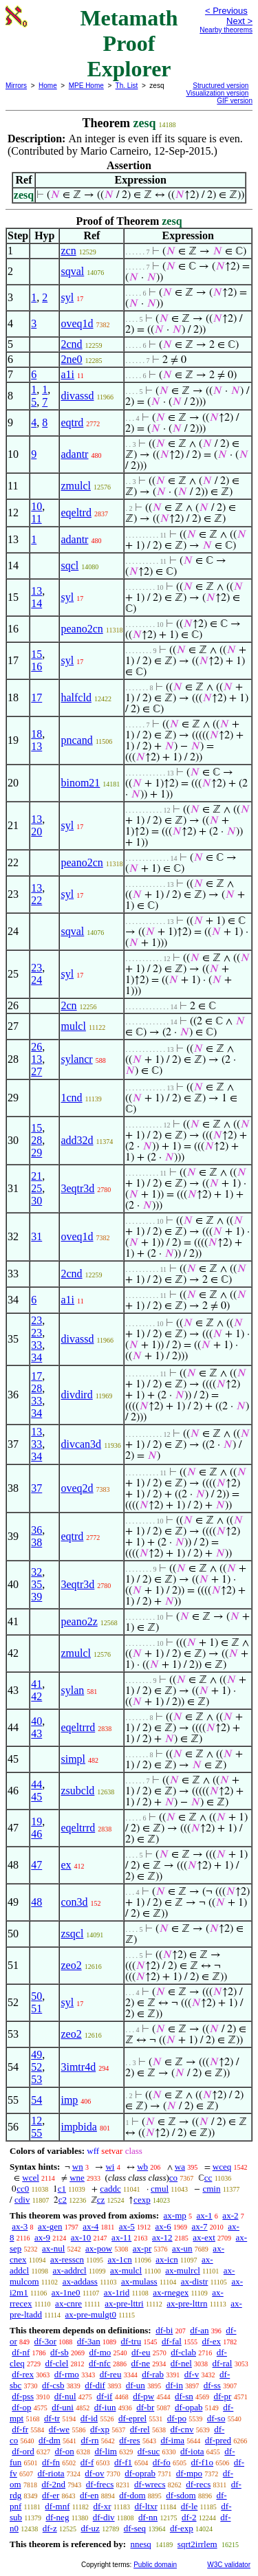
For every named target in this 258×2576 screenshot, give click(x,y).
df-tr (52, 2418)
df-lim (105, 2451)
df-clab (183, 2352)
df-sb (59, 2352)
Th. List (127, 85)
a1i (67, 374)
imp (69, 2100)
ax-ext (204, 2237)
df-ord (23, 2451)
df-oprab (140, 2473)
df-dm (50, 2440)
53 (36, 2079)
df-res (129, 2440)
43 (36, 1733)
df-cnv (181, 2429)
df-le (189, 2506)
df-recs (198, 2484)
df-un (135, 2385)
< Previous (226, 10)
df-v (192, 2374)
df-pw (143, 2396)
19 (36, 1821)
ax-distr (194, 2281)
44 (36, 1784)
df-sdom (180, 2495)
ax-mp (175, 2215)
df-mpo (189, 2473)
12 (36, 2120)
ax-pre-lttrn (186, 2303)
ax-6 (163, 2226)
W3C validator (228, 2564)
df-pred (218, 2440)
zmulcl (76, 486)
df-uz (89, 2528)
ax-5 (127, 2226)
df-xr (102, 2506)
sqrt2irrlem (197, 2544)
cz (101, 2199)
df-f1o (202, 2462)
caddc (110, 2188)
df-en (89, 2495)
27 (36, 1071)
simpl (73, 1759)
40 (36, 1721)
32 (36, 1572)
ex (66, 1865)
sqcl (69, 565)
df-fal (172, 2341)
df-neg (57, 2517)
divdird (76, 1394)
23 (36, 967)
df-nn (148, 2517)
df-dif (95, 2385)
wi (109, 2166)
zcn (68, 250)
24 (36, 980)
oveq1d (77, 323)
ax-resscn (67, 2259)
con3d (74, 1902)
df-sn (184, 2396)
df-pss (23, 2396)
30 (36, 1201)
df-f (87, 2462)
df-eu (140, 2352)
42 (36, 1696)
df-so (216, 2418)
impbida (78, 2127)
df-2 (189, 2517)
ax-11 (121, 2237)
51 (36, 2008)
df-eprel (132, 2418)
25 (36, 1188)
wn (77, 2166)
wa (180, 2166)
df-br (145, 2407)
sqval (72, 271)
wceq (222, 2166)
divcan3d (81, 1444)
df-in (174, 2385)
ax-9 (42, 2237)
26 (36, 1047)
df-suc (149, 2451)
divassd (77, 395)
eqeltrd (76, 512)
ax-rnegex (171, 2292)
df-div (104, 2517)
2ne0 (71, 359)
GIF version (234, 100)
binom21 (80, 783)
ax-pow (98, 2248)
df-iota (192, 2451)
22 (36, 900)
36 (36, 1530)
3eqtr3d (77, 1188)
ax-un (182, 2248)
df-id (89, 2418)
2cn (68, 1005)
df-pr (222, 2396)
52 (36, 2067)
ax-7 (199, 2226)
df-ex (211, 2341)
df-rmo (66, 2374)
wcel (30, 2177)
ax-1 (205, 2215)
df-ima (172, 2440)
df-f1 (123, 2462)
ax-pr (142, 2248)
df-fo (162, 2462)
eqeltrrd (78, 1727)
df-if (104, 2396)
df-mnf (57, 2506)
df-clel (56, 2363)
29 (36, 1152)
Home (48, 85)
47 (36, 1865)
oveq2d (77, 1488)
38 (36, 1542)
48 (36, 1902)
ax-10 (81, 2237)
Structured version (220, 85)
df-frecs (100, 2484)
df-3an (88, 2341)
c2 (62, 2199)
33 (36, 1345)
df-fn (51, 2462)
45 (36, 1797)
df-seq (135, 2528)
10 (36, 506)
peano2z (79, 1621)
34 (36, 1357)
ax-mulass (139, 2281)
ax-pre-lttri (124, 2303)
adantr (74, 454)
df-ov (94, 2473)
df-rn (90, 2440)
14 (36, 603)
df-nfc (100, 2363)
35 (36, 1584)
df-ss (212, 2385)
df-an (199, 2330)
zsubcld (77, 1790)
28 (36, 1140)
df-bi (164, 2330)
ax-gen (50, 2226)
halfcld (76, 697)
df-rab (153, 2374)
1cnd (71, 1097)
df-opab (188, 2407)
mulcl (73, 1026)
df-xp (99, 2429)
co (173, 2177)
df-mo (100, 2352)
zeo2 (71, 1965)
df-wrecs (149, 2484)
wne (77, 2177)
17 (36, 697)
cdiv (22, 2199)
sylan (72, 1690)
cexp (142, 2199)
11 (36, 519)
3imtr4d (78, 2067)
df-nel (181, 2363)
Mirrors (16, 85)
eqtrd (72, 422)
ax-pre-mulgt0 (90, 2314)
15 (36, 654)
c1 (62, 2188)
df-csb (53, 2385)
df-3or (45, 2341)
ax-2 (230, 2215)
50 (36, 1996)
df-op (21, 2407)
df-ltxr (146, 2506)
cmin (211, 2188)
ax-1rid (117, 2292)
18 (36, 734)
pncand (76, 740)
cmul (160, 2188)
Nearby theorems (226, 30)
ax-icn (166, 2259)
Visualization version (217, 93)
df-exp (181, 2528)
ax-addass (80, 2281)
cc (208, 2177)
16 (36, 666)
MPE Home (86, 85)
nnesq (140, 2544)
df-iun (105, 2407)
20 (36, 831)
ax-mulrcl (182, 2270)
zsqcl (72, 1933)
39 (36, 1597)
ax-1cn (119, 2259)
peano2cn (82, 629)
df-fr (20, 2429)
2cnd (71, 344)
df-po (176, 2418)
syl (67, 297)
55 (36, 2133)
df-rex (23, 2374)
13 (36, 591)
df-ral (223, 2363)
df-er (50, 2495)
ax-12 (162, 2237)
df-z (50, 2528)
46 (36, 1834)
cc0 (23, 2188)
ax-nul (53, 2248)
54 (36, 2100)
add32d (77, 1140)
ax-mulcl (126, 2270)
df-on (64, 2451)
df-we (59, 2429)
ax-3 (20, 2226)
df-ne (140, 2363)
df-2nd (53, 2484)
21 (36, 1176)
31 (36, 1236)
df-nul (65, 2396)
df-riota (51, 2473)
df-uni (63, 2407)
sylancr (76, 1059)
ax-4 (90, 2226)
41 (36, 1684)
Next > (239, 21)
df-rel (140, 2429)
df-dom (132, 2495)
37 (36, 1488)
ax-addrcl (70, 2270)
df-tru (131, 2341)
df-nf (21, 2352)
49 (36, 2054)
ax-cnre (68, 2303)
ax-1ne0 (66, 2292)
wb (142, 2166)
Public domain (155, 2564)
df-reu (111, 2374)
